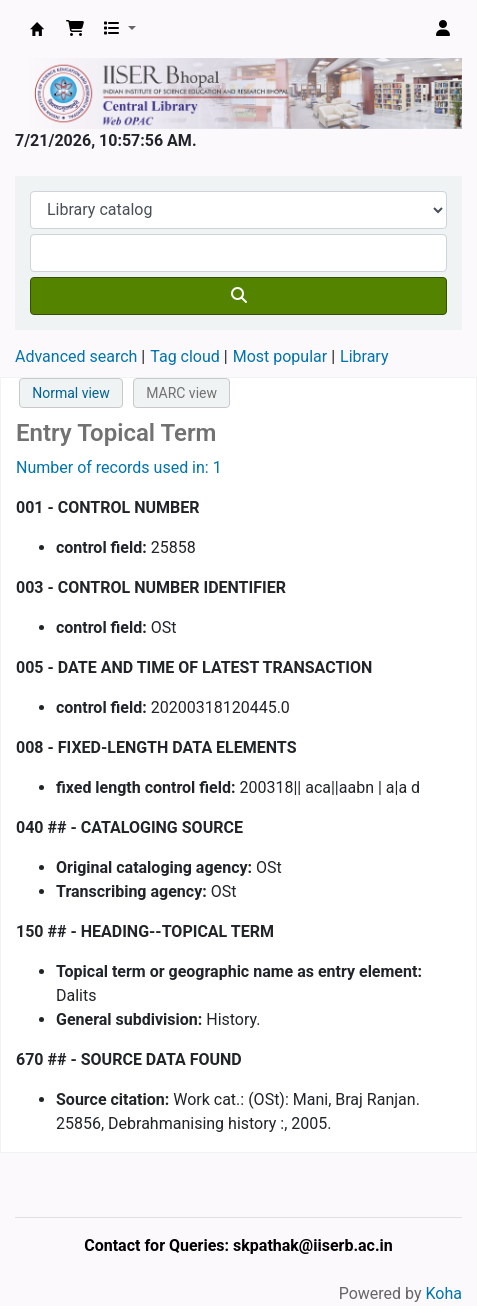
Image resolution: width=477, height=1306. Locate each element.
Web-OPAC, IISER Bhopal (37, 29)
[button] (75, 29)
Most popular (280, 356)
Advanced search (76, 356)
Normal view (71, 393)
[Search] (238, 296)
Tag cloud (185, 356)
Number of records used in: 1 (119, 467)
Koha (444, 1293)
